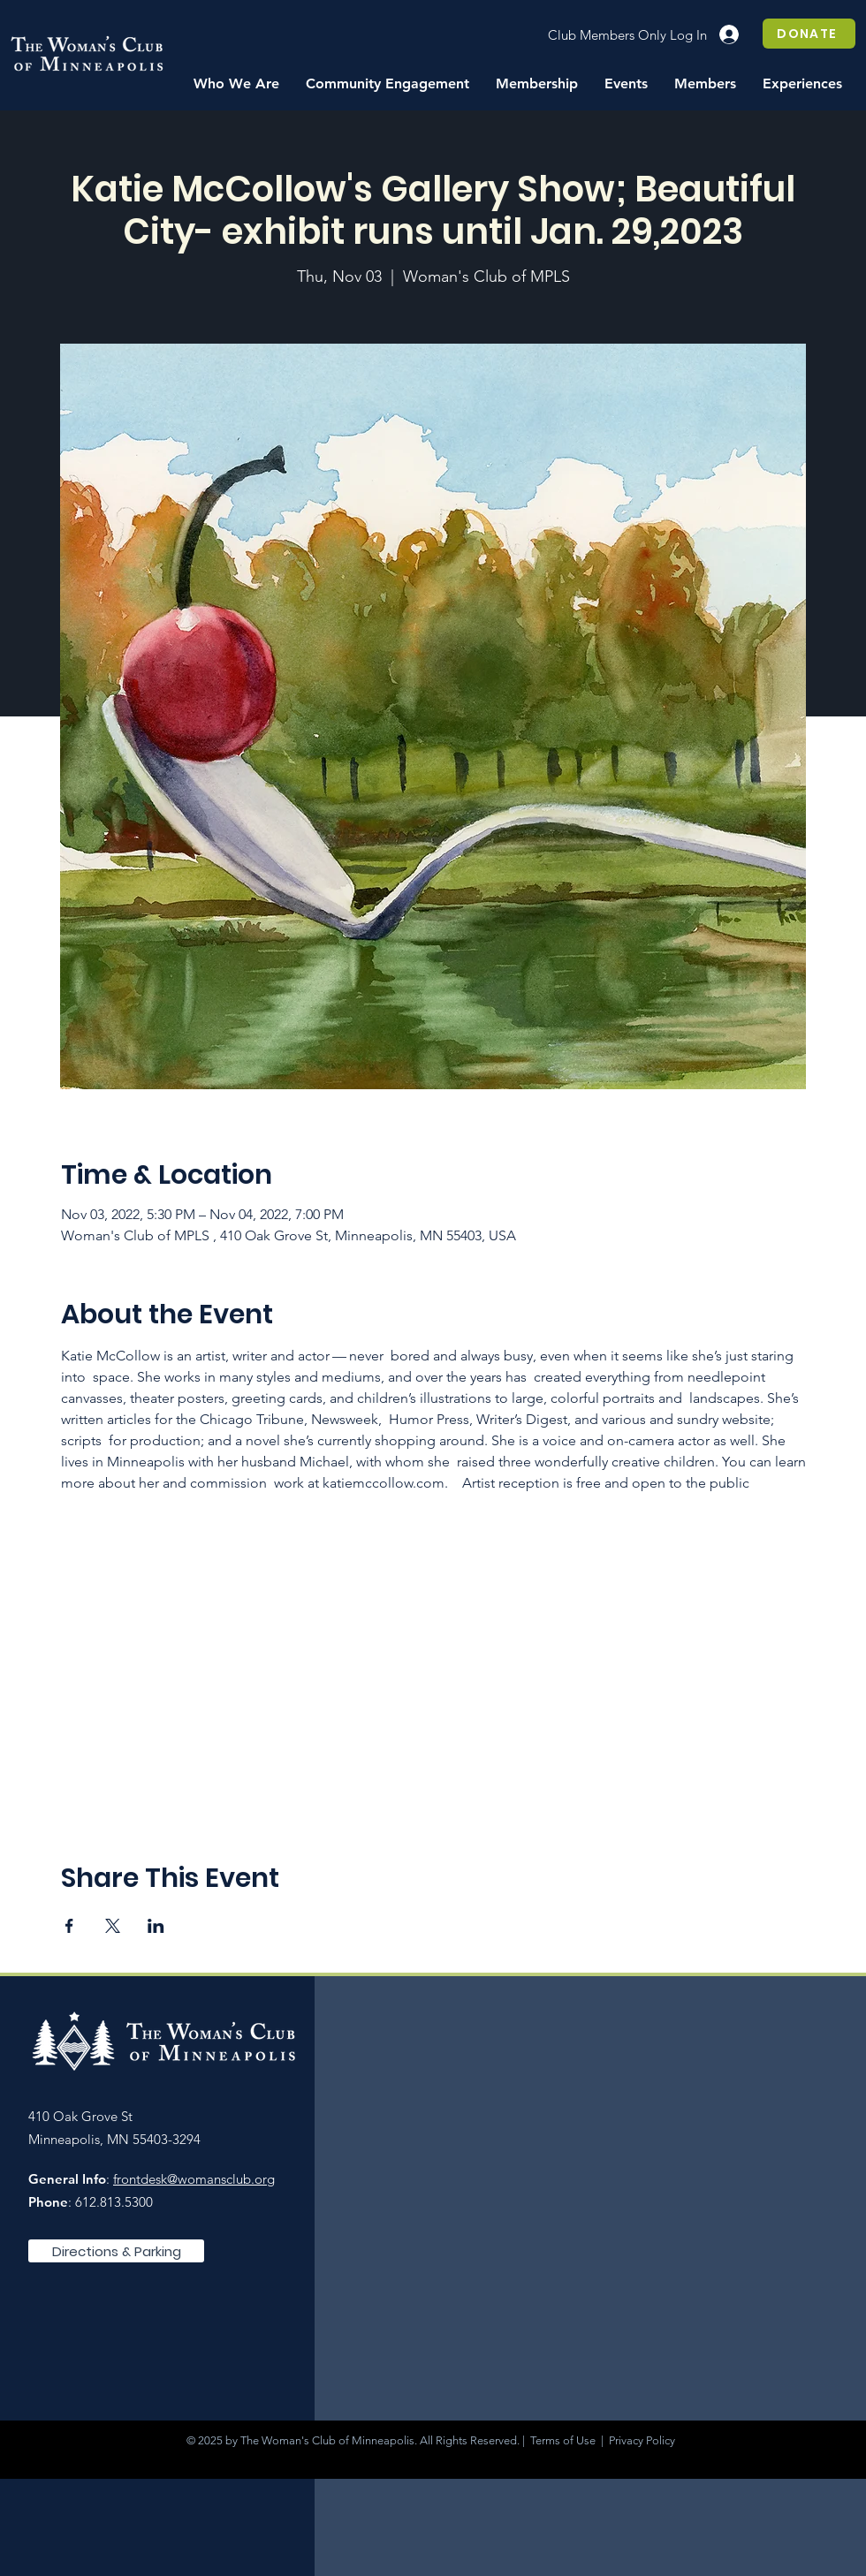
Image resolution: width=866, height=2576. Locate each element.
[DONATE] (809, 34)
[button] (236, 84)
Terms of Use (563, 2440)
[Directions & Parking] (116, 2250)
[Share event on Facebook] (69, 1926)
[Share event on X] (112, 1926)
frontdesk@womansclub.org (194, 2179)
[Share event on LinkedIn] (156, 1926)
